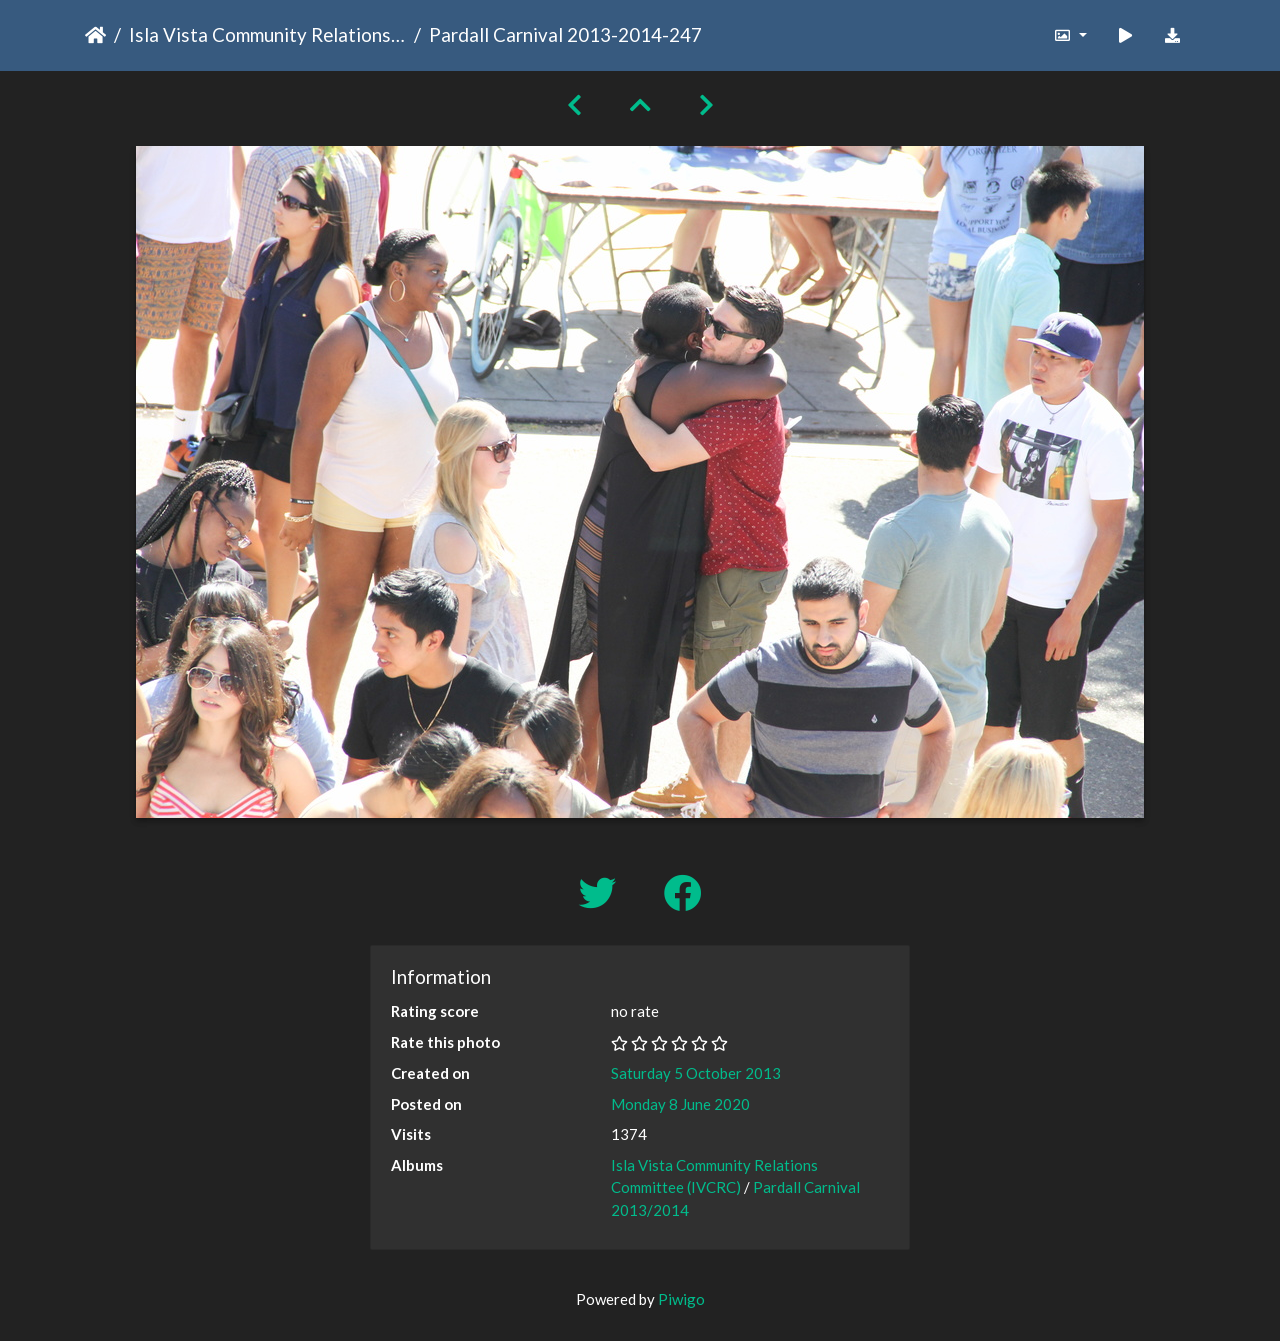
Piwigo (681, 1299)
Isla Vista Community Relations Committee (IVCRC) (267, 34)
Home (95, 35)
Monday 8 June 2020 (680, 1104)
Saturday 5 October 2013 (696, 1073)
